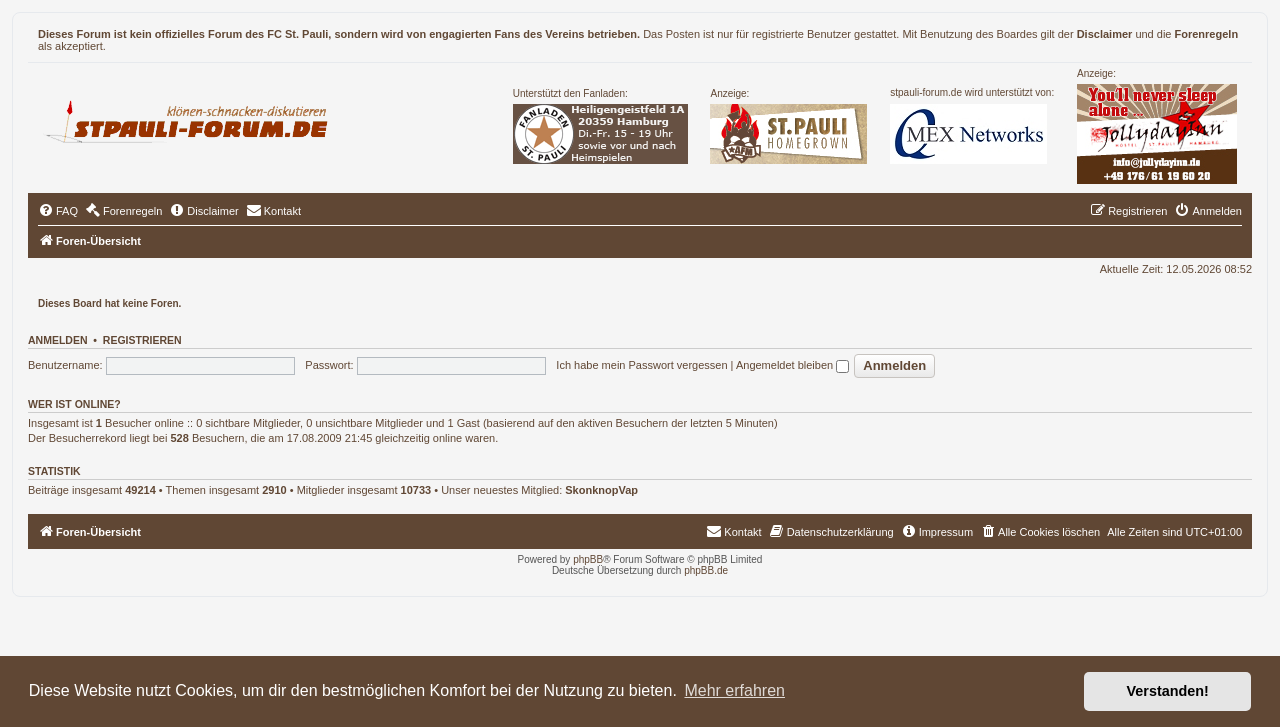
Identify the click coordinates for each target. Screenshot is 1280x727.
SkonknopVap (601, 490)
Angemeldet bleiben (792, 365)
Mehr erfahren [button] (734, 690)
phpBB (588, 559)
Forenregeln (1207, 34)
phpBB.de (706, 570)
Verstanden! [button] (1168, 691)
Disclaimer (1105, 34)
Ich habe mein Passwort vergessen (641, 365)
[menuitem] (58, 211)
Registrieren (142, 340)
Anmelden (58, 340)
